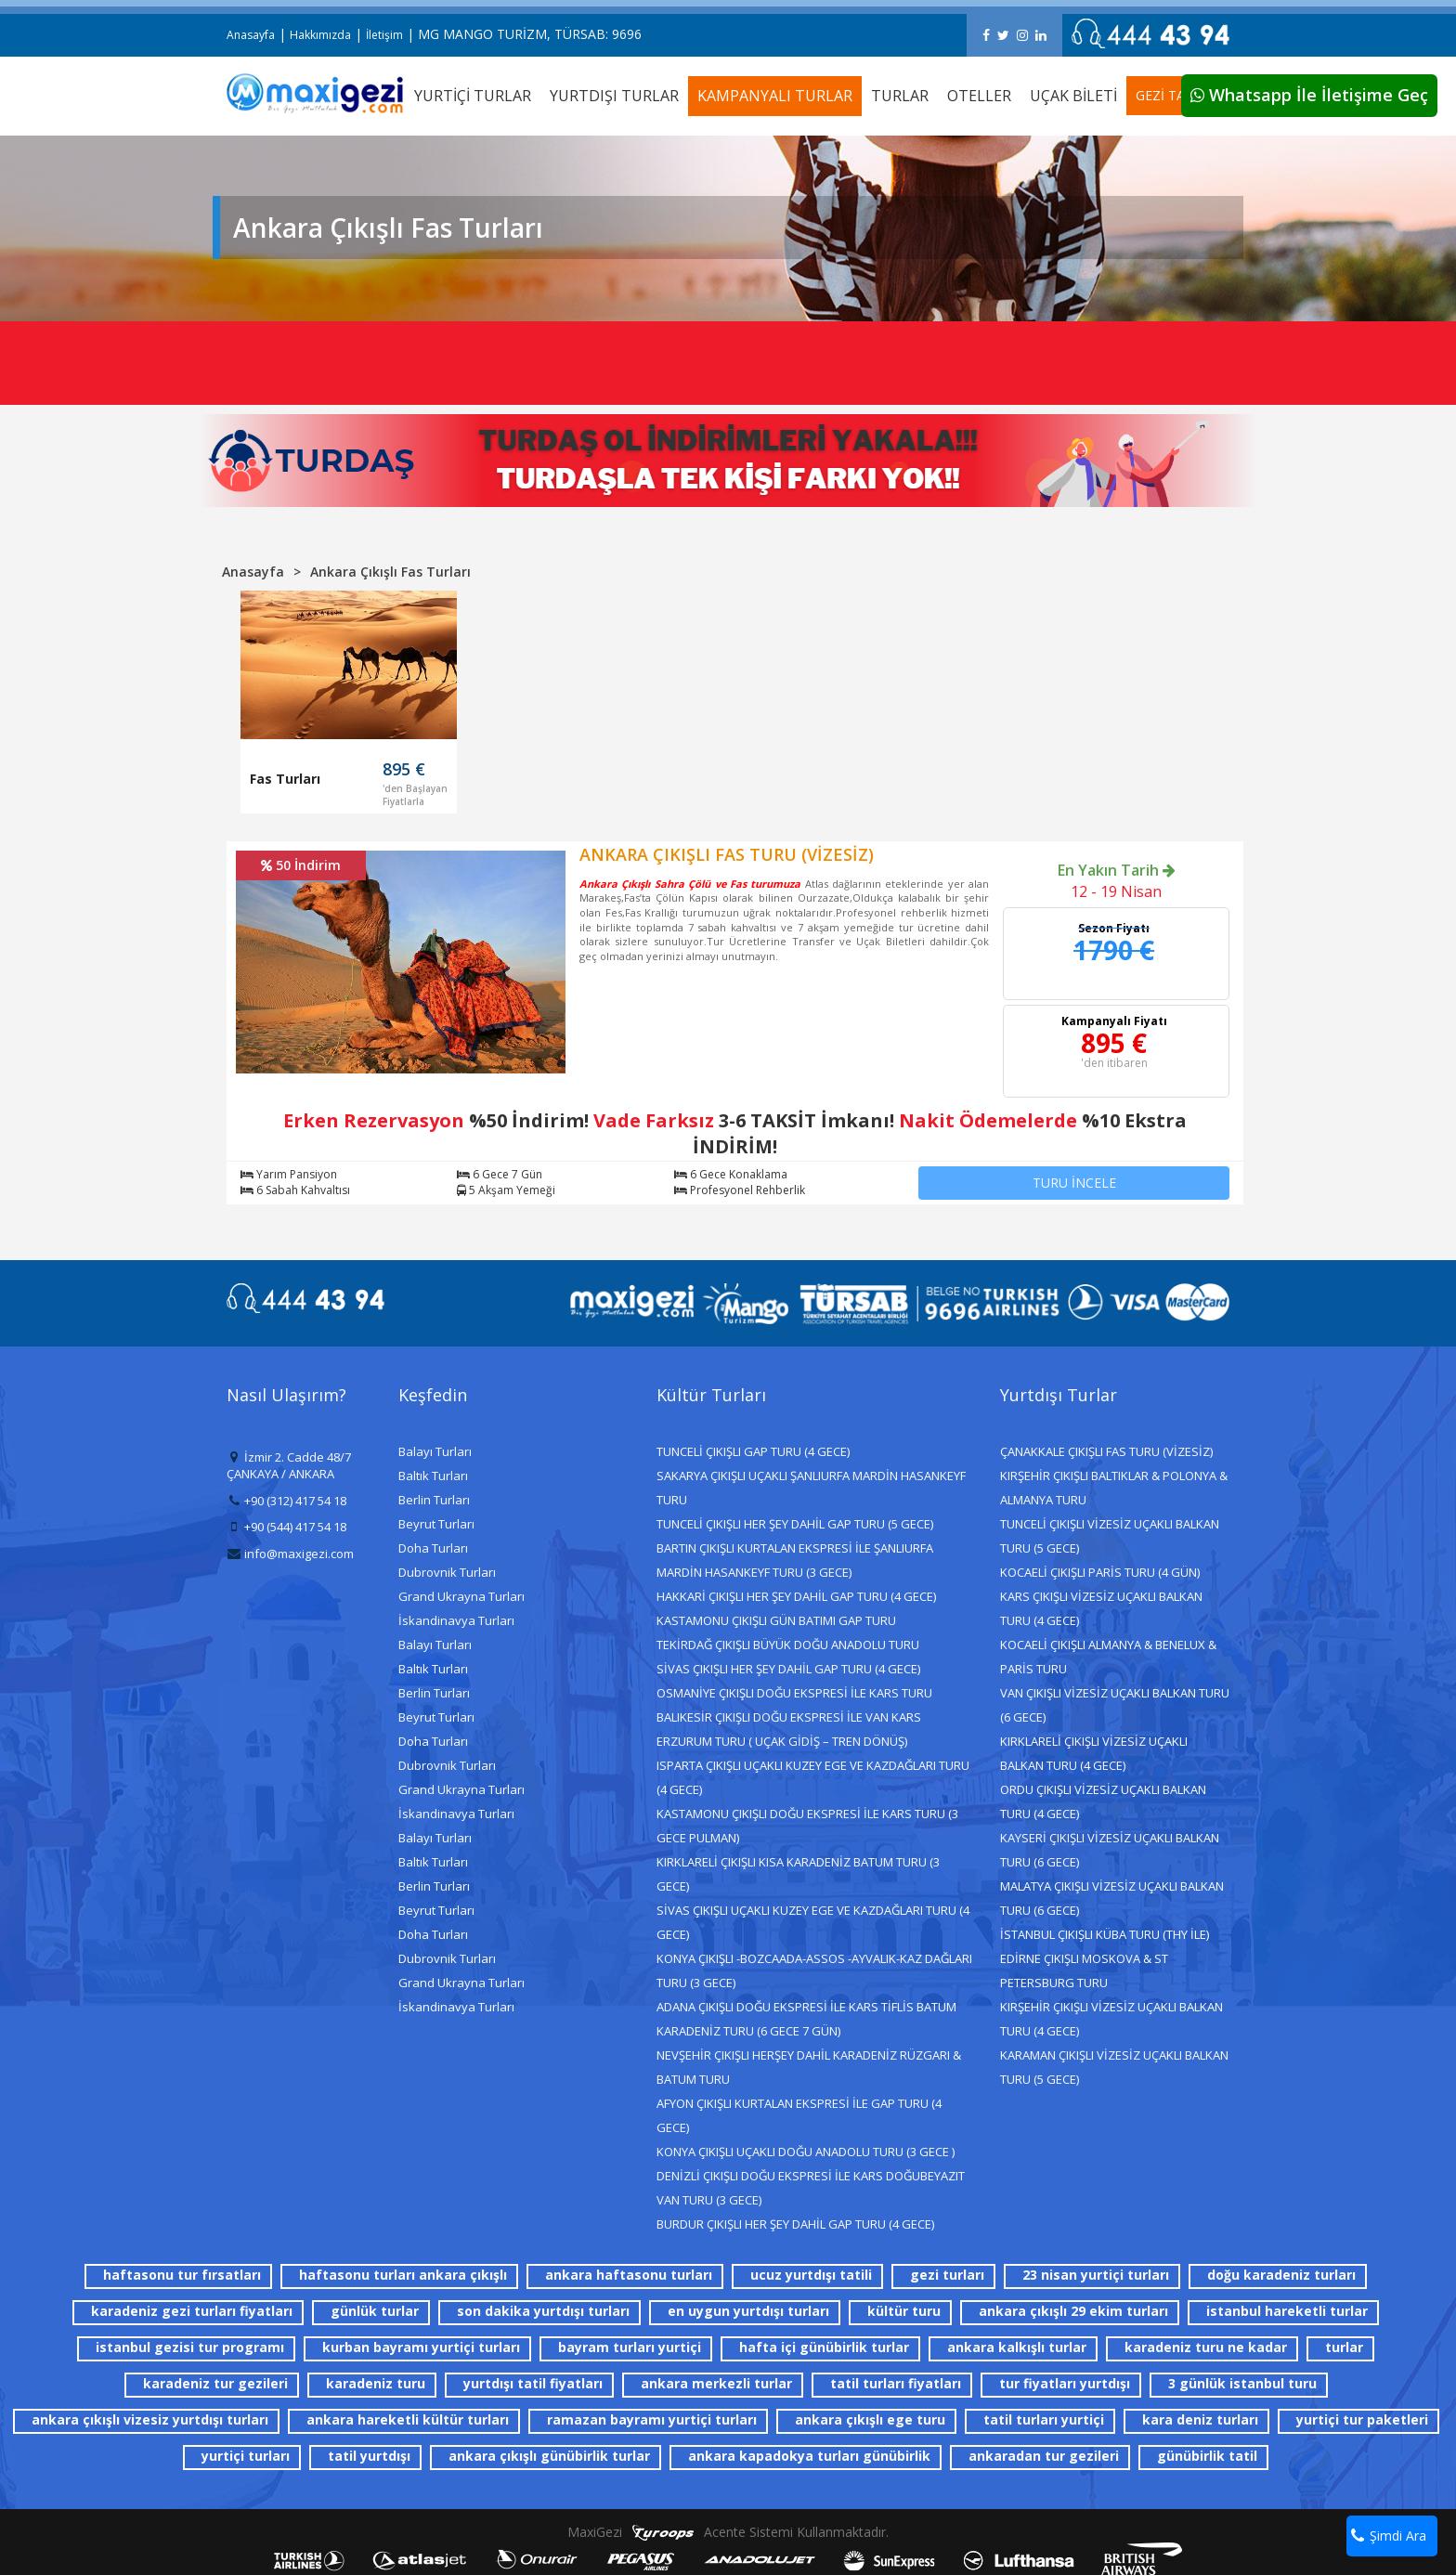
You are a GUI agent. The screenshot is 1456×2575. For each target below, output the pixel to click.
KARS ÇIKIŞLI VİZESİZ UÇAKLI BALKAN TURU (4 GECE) (1101, 1608)
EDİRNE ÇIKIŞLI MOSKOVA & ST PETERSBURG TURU (1084, 1970)
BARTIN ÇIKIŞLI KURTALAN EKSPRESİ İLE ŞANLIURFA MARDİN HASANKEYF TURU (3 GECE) (794, 1560)
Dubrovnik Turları (447, 1572)
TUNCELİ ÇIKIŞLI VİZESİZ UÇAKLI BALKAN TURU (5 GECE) (1109, 1535)
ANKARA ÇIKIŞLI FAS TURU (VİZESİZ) (726, 854)
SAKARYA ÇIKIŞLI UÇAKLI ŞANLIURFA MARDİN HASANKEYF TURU (811, 1487)
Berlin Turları (434, 1499)
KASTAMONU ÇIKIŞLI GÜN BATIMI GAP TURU (776, 1620)
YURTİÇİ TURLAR (472, 95)
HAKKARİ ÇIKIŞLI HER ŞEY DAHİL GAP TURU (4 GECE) (796, 1596)
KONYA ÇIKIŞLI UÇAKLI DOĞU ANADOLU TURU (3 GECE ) (805, 2151)
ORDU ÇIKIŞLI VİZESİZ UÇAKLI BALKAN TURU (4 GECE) (1103, 1801)
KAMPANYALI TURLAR (774, 95)
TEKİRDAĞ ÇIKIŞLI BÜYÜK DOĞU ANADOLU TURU (787, 1644)
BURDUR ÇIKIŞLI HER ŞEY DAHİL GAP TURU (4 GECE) (795, 2224)
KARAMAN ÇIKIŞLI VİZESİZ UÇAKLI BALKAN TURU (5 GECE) (1114, 2067)
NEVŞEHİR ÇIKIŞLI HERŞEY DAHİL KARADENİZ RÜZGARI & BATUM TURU (808, 2067)
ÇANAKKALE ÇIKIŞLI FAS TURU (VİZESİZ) (1106, 1451)
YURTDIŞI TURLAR (614, 95)
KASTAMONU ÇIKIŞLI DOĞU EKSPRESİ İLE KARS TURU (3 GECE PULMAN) (807, 1825)
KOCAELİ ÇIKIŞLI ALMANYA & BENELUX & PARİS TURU (1108, 1656)
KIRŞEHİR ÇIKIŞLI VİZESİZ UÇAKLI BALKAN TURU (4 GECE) (1111, 2018)
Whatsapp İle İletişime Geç (1309, 95)
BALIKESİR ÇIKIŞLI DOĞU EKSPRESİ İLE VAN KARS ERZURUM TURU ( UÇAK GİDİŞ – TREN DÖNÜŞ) (788, 1729)
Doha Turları (433, 1548)
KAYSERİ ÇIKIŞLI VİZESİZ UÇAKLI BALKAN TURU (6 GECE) (1109, 1849)
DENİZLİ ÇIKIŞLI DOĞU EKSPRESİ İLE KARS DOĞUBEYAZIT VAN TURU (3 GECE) (810, 2187)
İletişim (384, 35)
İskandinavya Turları (456, 1620)
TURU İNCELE (1074, 1182)
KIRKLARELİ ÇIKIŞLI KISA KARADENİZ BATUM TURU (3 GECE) (798, 1873)
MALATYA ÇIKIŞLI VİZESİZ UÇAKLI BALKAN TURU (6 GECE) (1112, 1898)
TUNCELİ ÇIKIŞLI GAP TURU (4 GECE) (753, 1451)
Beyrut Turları (436, 1523)
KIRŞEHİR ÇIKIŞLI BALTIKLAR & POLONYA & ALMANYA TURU (1114, 1487)
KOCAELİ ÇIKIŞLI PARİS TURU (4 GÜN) (1100, 1572)
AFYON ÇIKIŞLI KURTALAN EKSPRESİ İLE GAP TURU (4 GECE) (799, 2115)
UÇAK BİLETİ (1073, 95)
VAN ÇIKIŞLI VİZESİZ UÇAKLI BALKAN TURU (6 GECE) (1114, 1704)
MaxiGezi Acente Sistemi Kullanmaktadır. (728, 2532)
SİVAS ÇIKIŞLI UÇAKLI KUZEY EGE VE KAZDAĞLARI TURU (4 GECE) (812, 1922)
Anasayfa (251, 35)
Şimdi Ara (1388, 2535)
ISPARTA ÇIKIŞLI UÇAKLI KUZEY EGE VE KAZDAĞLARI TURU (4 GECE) (812, 1777)
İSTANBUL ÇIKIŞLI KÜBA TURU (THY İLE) (1104, 1934)
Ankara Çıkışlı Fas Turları (390, 571)
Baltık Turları (433, 1475)
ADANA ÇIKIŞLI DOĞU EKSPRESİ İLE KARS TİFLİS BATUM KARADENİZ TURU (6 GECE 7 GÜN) (806, 2018)
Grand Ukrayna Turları (461, 1596)
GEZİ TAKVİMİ (1178, 95)
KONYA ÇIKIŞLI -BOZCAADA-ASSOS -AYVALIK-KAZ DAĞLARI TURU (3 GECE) (814, 1970)
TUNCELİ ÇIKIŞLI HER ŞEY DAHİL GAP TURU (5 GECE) (794, 1523)
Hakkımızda (320, 35)
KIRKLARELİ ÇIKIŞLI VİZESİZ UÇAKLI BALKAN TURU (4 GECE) (1094, 1753)
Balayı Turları (435, 1451)
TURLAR (900, 95)
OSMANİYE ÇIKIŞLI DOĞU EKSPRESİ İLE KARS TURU (794, 1692)
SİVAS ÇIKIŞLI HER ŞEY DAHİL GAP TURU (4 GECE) (788, 1668)
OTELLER (979, 95)
